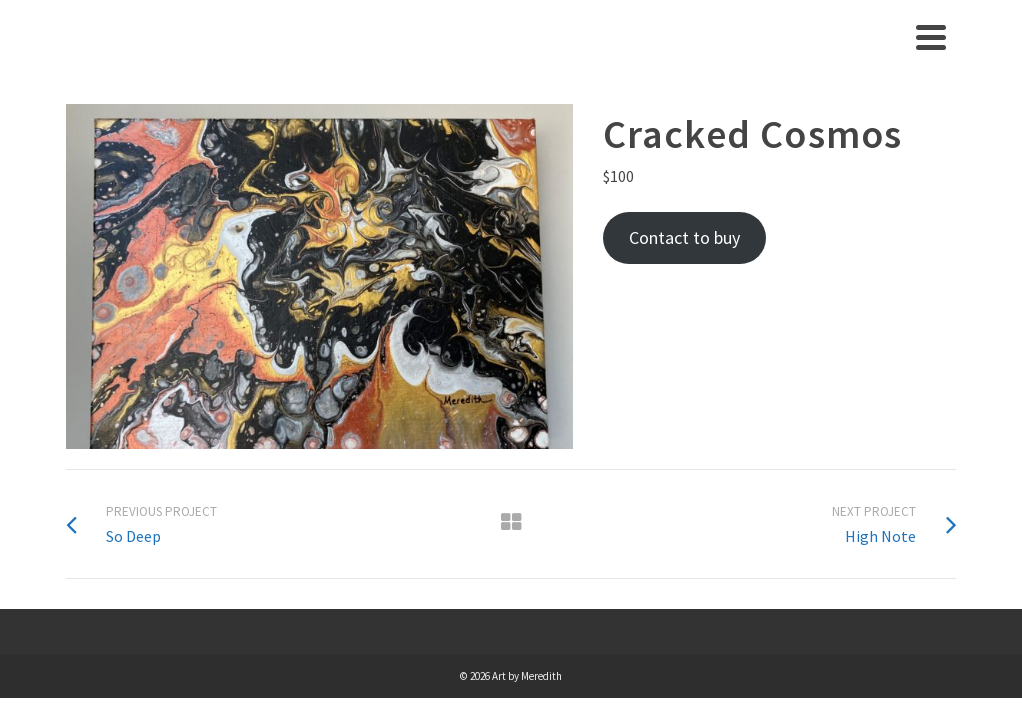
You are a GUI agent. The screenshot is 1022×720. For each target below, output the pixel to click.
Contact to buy (684, 237)
